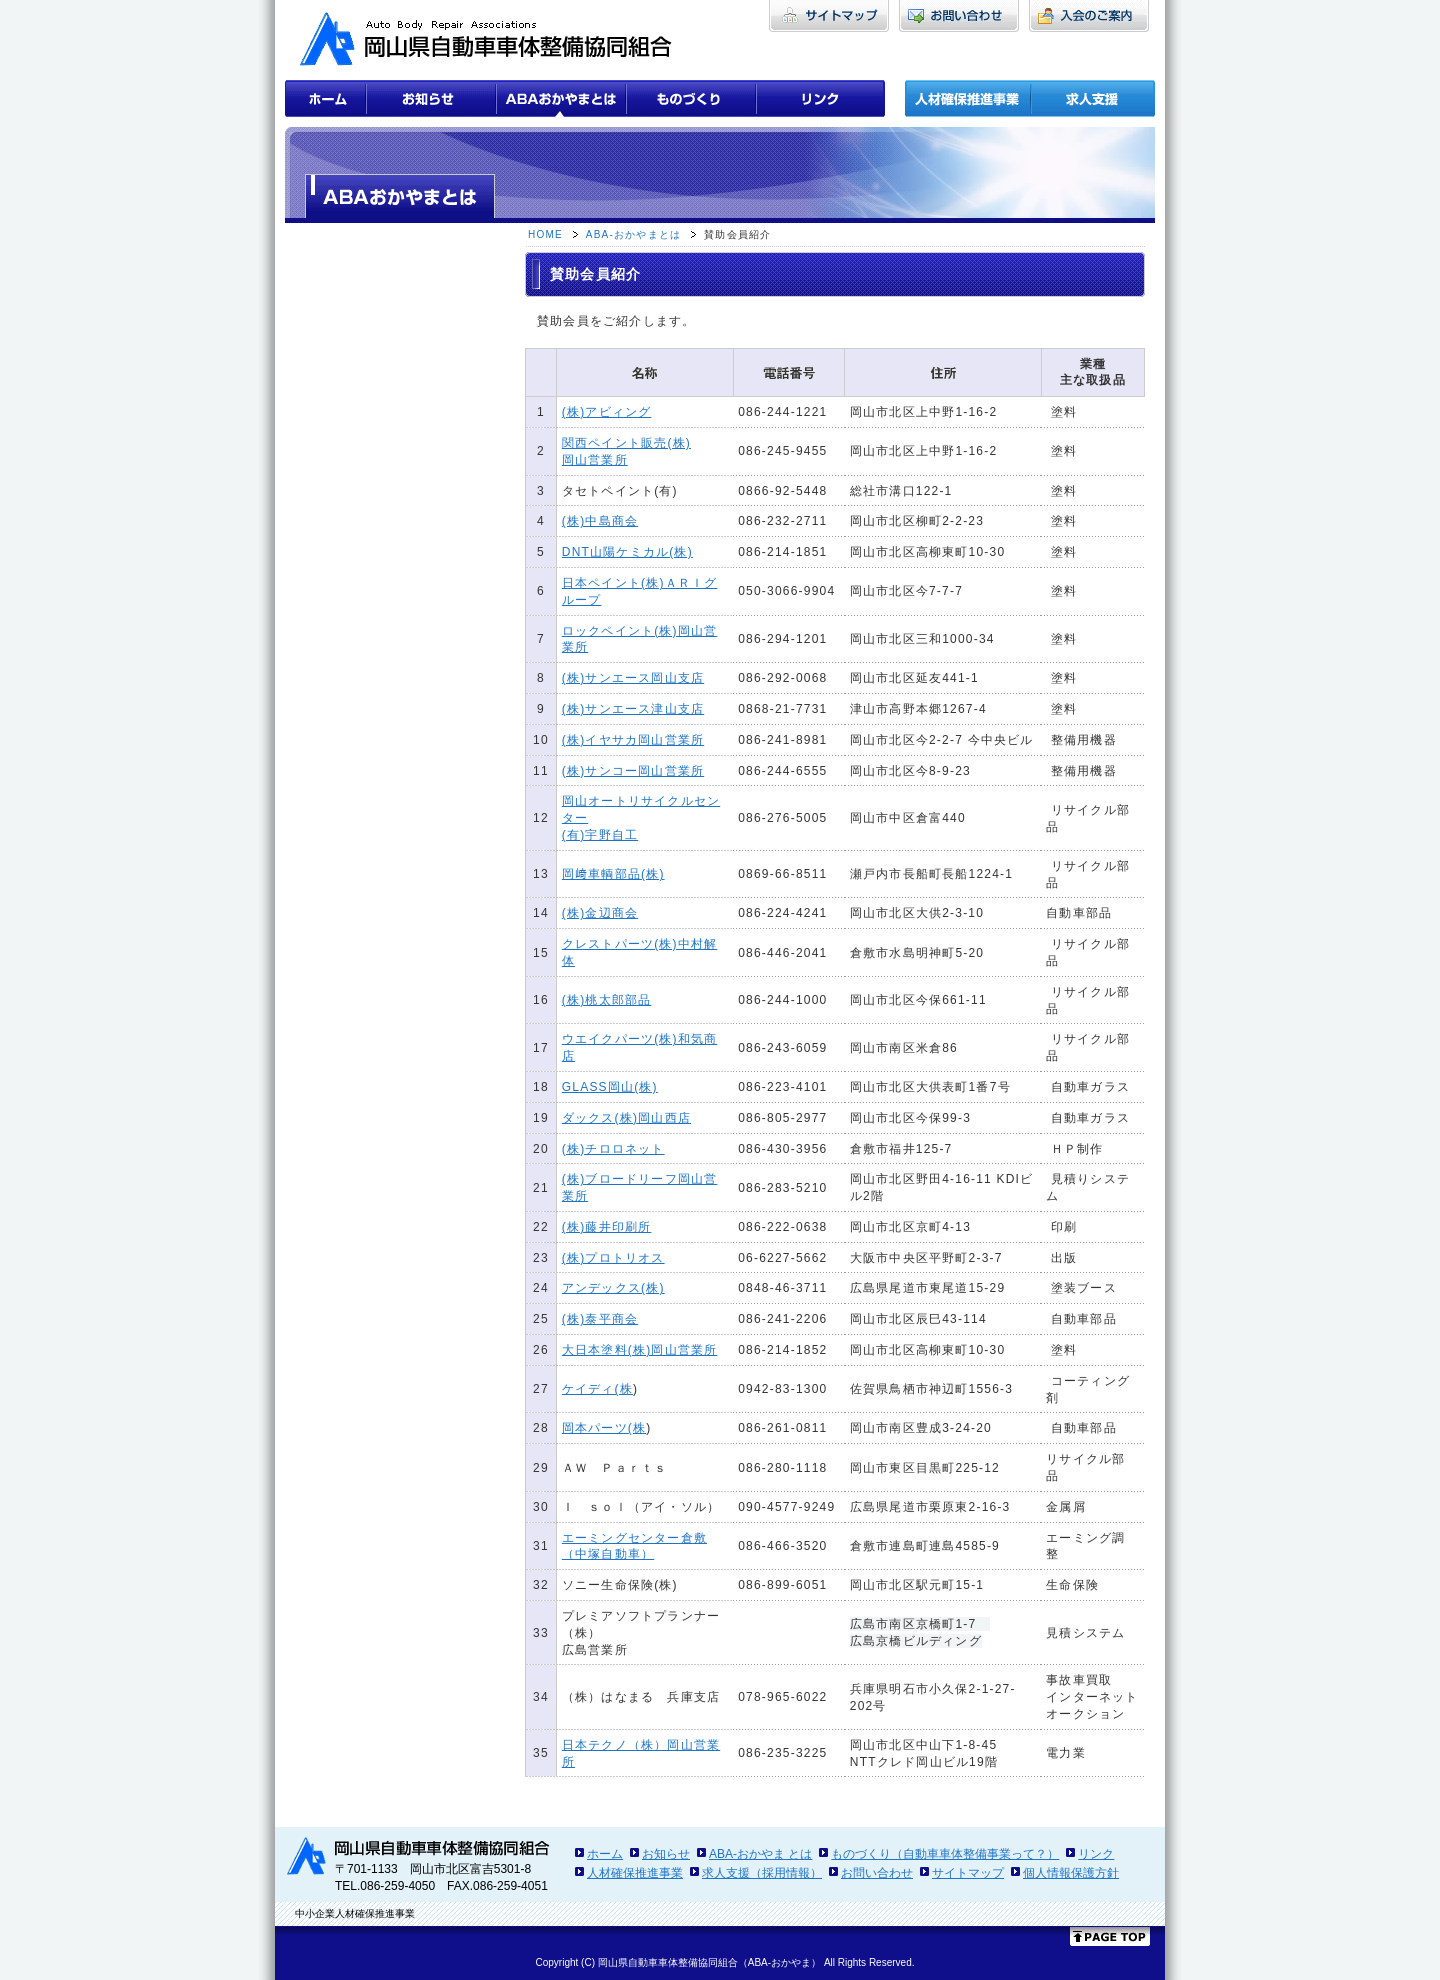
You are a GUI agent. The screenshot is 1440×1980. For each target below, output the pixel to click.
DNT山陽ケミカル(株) (627, 552)
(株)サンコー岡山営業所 (633, 771)
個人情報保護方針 (1071, 1873)
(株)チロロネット (613, 1149)
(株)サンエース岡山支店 (633, 678)
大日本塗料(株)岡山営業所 (640, 1350)
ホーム (605, 1854)
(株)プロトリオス (613, 1258)
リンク (1096, 1854)
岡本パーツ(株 (604, 1428)
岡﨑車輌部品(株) (613, 874)
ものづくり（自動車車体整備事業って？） (945, 1854)
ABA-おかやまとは (633, 234)
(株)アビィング (607, 412)
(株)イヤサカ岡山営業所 (633, 740)
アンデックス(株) (613, 1288)
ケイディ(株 (597, 1389)
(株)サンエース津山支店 (633, 709)
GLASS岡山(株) (610, 1087)
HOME (545, 234)
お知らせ (666, 1854)
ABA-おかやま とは (760, 1854)
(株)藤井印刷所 (607, 1227)
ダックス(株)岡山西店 (626, 1118)
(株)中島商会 (600, 521)
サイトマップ (968, 1873)
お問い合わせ (877, 1873)
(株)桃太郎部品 (607, 1000)
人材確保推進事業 (635, 1873)
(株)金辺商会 (600, 913)
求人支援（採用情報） (762, 1873)
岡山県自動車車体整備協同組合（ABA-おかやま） (709, 1962)
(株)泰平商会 (600, 1319)
